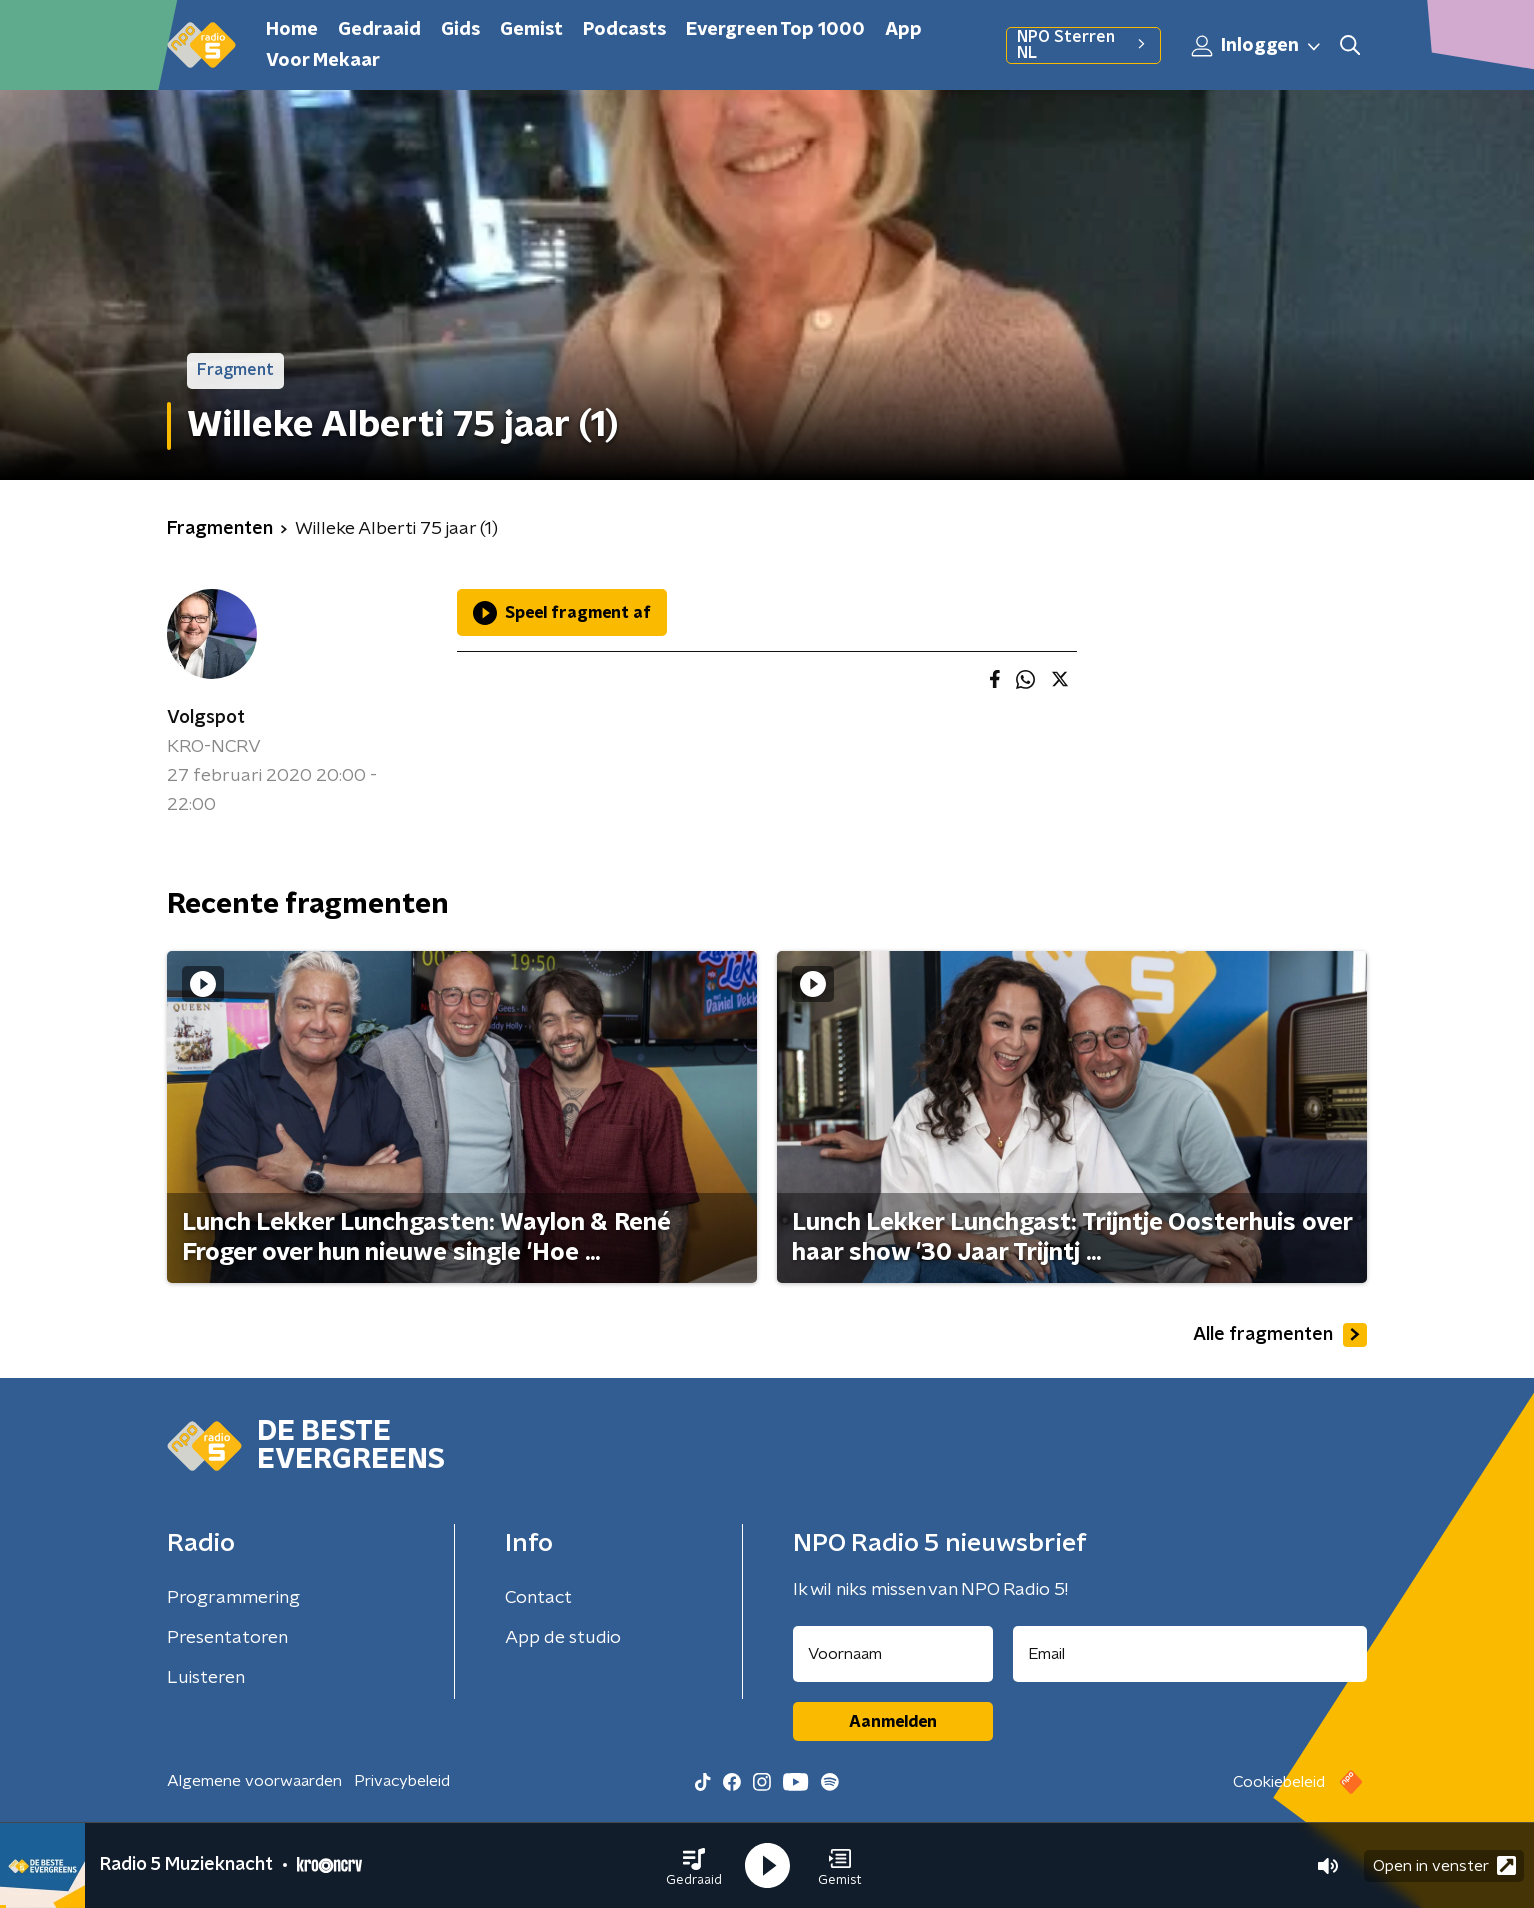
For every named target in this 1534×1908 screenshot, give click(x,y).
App (903, 30)
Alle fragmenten (1280, 1335)
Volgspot (206, 718)
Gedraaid (379, 30)
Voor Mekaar (323, 61)
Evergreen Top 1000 (775, 30)
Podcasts (624, 30)
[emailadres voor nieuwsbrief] (1190, 1654)
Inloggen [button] (1257, 46)
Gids (460, 30)
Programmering (233, 1598)
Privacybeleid (402, 1781)
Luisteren (206, 1678)
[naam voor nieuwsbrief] (893, 1654)
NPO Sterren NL (1083, 45)
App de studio (563, 1638)
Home (292, 30)
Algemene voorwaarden (254, 1781)
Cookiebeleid (1279, 1782)
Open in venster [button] (1444, 1865)
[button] (694, 1866)
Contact (538, 1598)
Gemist (531, 30)
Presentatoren (227, 1638)
